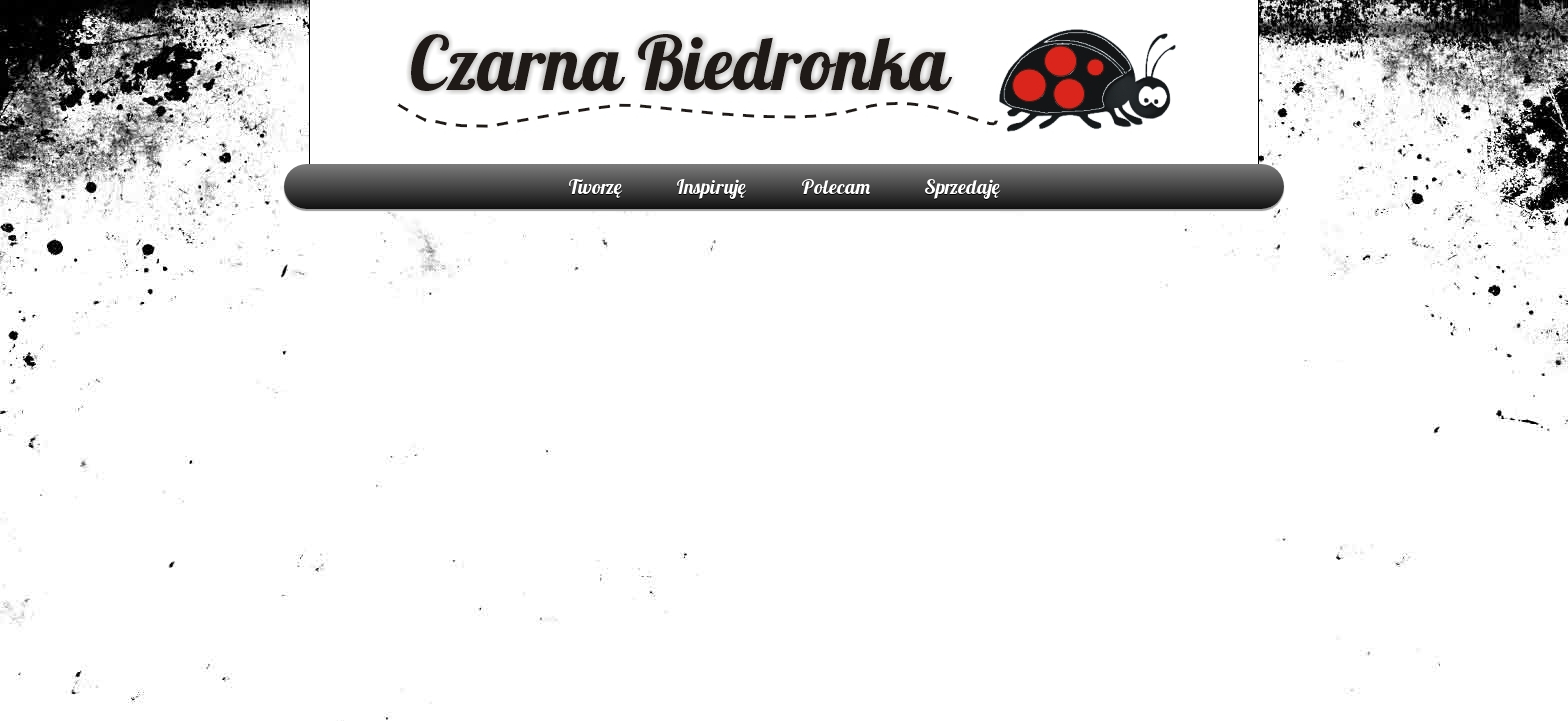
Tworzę (595, 186)
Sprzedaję (962, 186)
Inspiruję (711, 186)
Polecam (835, 186)
